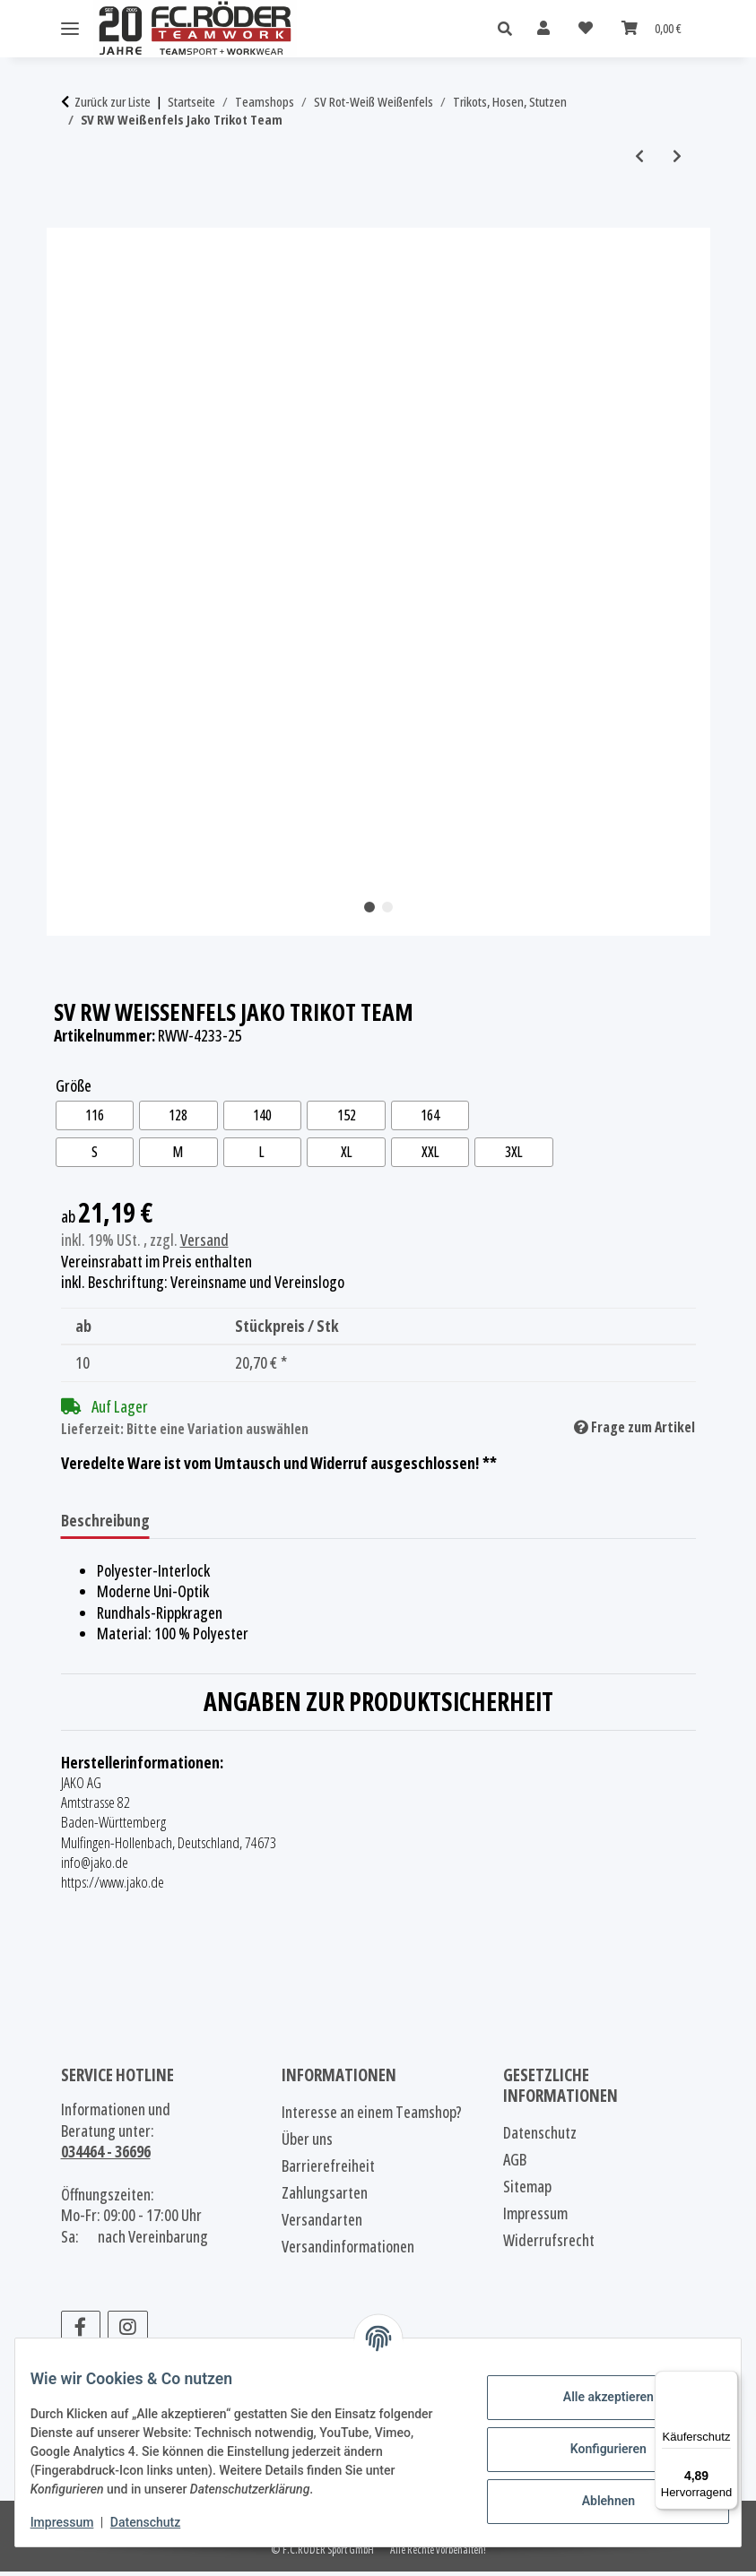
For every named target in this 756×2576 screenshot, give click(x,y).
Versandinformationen (348, 2250)
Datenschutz (159, 2522)
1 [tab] (369, 907)
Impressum (76, 2522)
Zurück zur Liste (112, 101)
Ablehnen (594, 2501)
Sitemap (527, 2190)
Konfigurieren (594, 2449)
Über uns (307, 2143)
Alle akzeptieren (594, 2397)
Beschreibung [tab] (105, 1523)
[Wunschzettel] (585, 28)
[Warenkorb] (651, 28)
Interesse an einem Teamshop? (372, 2116)
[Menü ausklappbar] (70, 29)
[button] (510, 29)
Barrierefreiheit (328, 2170)
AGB (514, 2163)
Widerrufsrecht (549, 2244)
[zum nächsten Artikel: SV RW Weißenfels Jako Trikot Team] (677, 156)
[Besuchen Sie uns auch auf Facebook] (81, 2332)
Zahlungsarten (325, 2197)
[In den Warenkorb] (75, 218)
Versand (204, 1243)
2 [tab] (387, 907)
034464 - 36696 (106, 2155)
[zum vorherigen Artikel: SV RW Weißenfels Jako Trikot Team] (639, 156)
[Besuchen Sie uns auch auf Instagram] (128, 2332)
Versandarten (322, 2224)
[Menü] (727, 2381)
